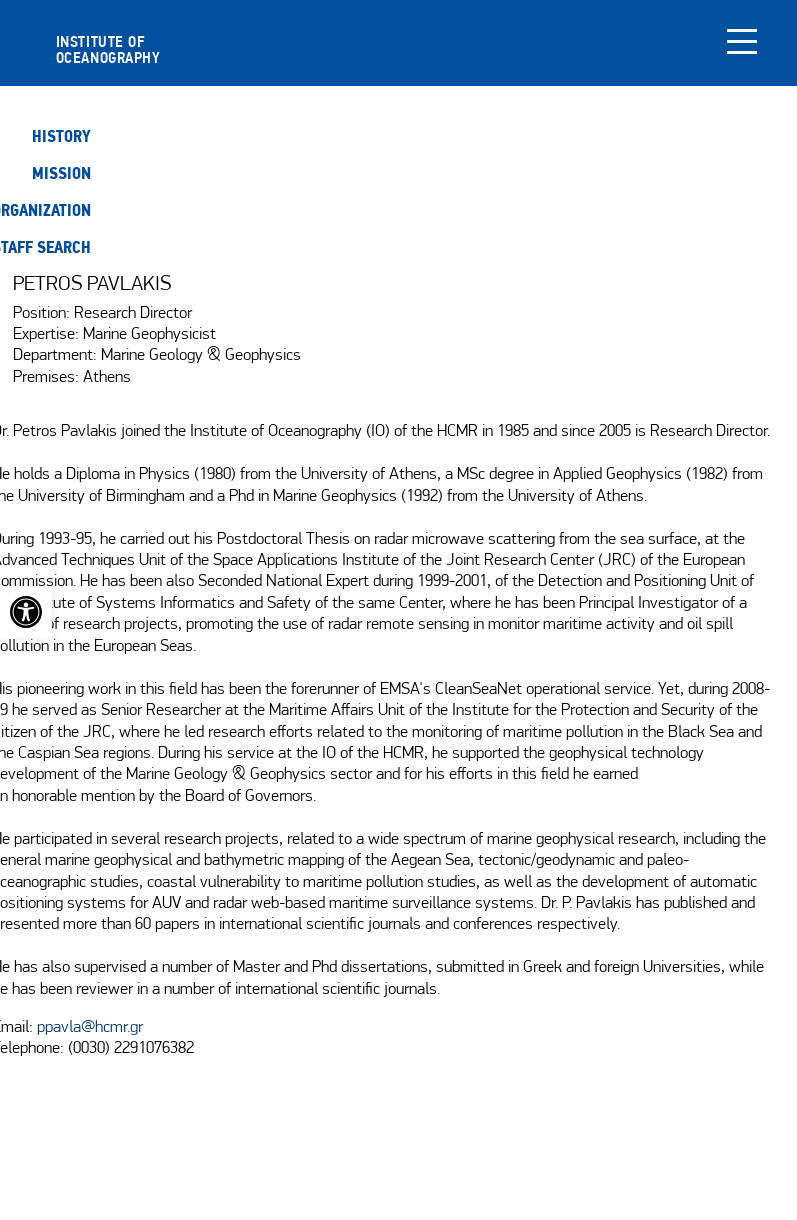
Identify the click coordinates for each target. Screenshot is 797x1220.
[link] (26, 612)
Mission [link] (61, 173)
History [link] (61, 136)
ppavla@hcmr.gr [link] (90, 1028)
